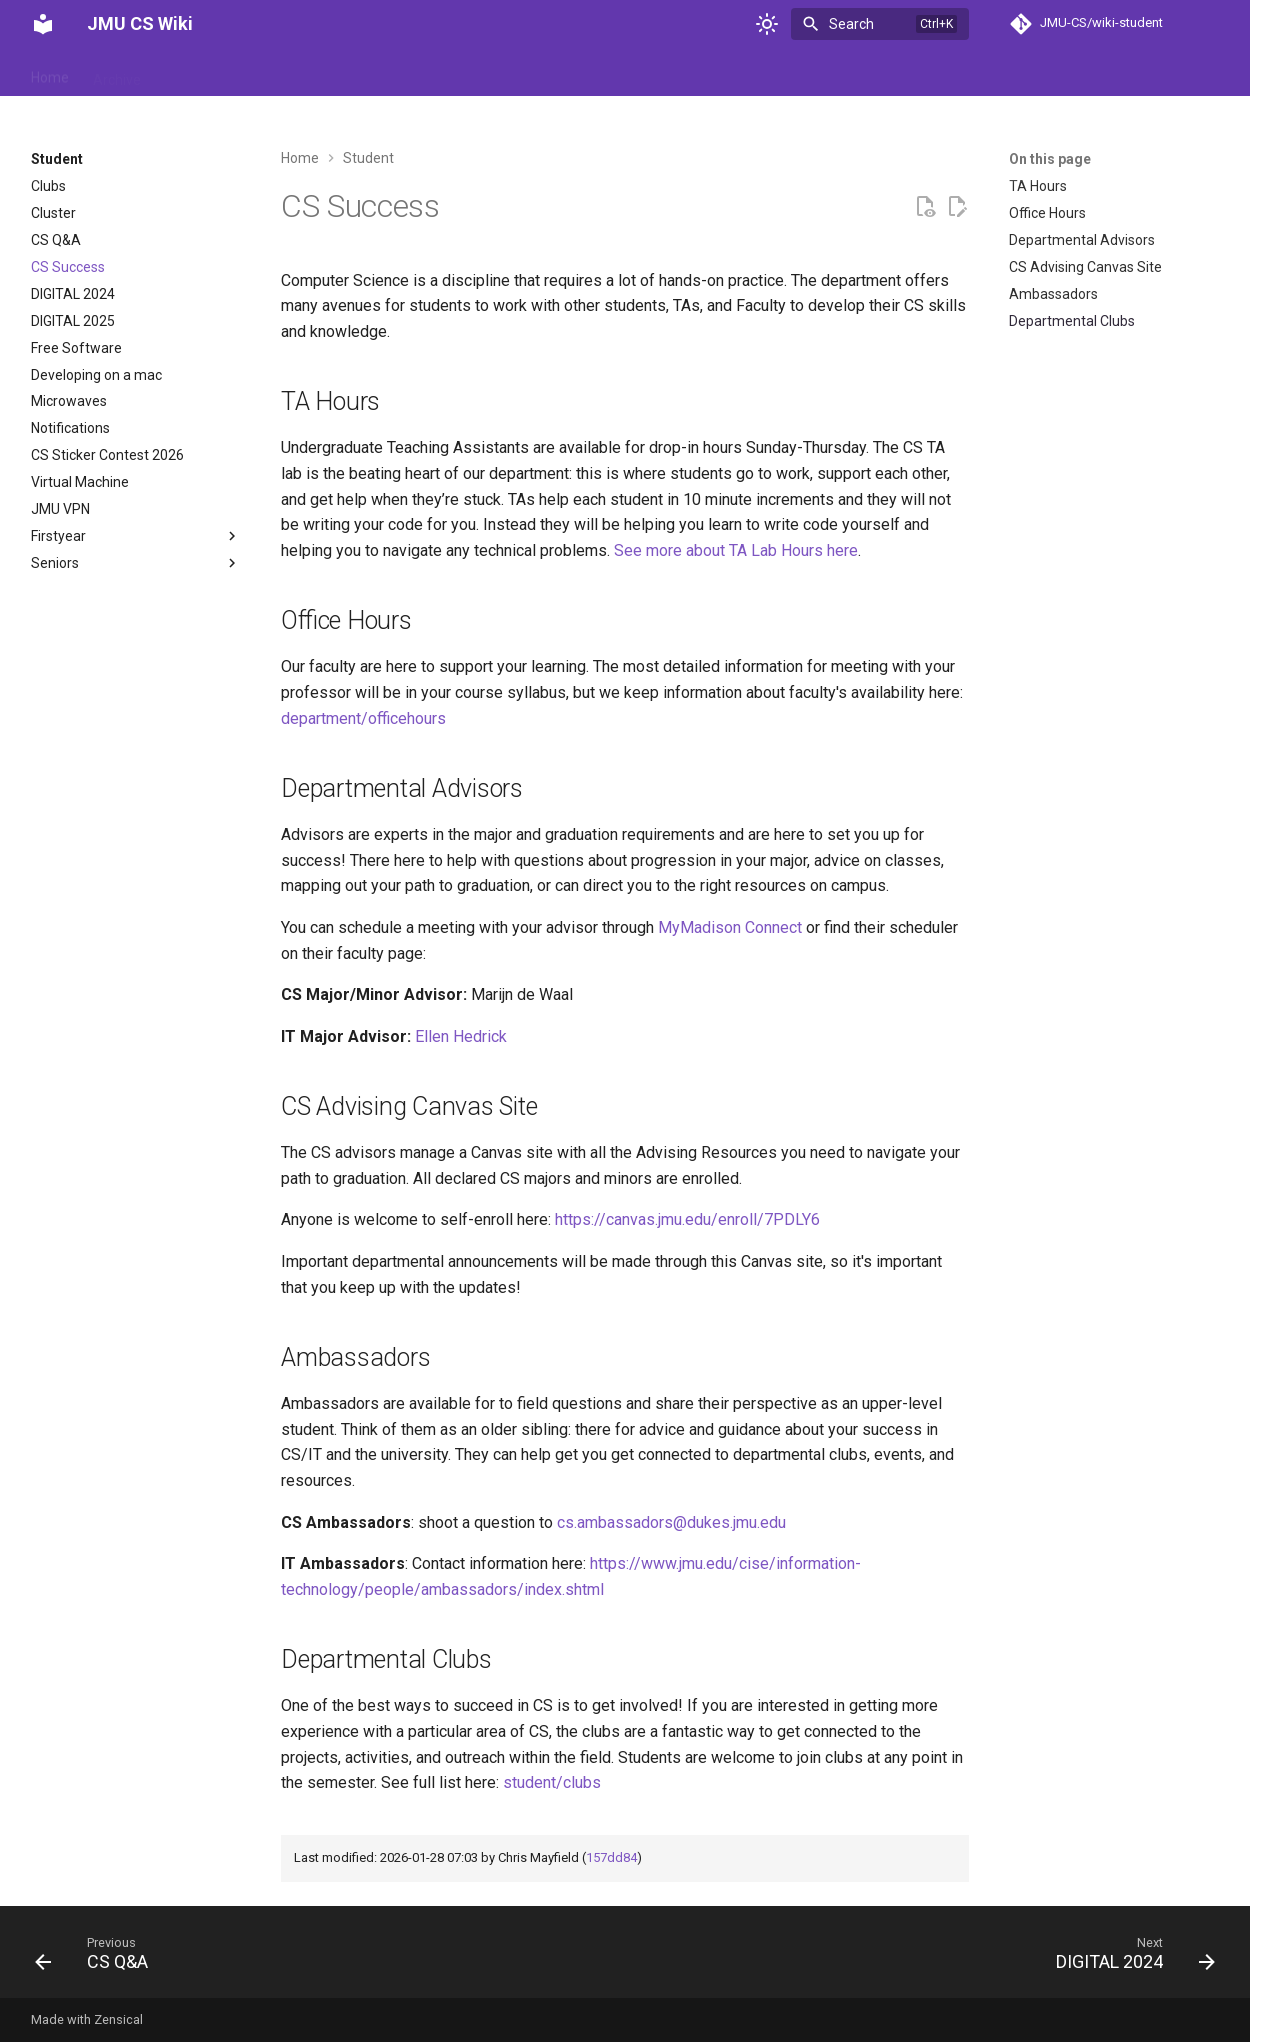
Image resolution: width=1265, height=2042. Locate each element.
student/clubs (552, 1782)
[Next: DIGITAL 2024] (1129, 1958)
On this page (1050, 159)
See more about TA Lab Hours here (736, 550)
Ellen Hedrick (461, 1036)
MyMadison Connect (730, 927)
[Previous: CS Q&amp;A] (98, 1958)
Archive (117, 73)
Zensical (118, 2019)
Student (501, 73)
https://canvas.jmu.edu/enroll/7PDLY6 (687, 1219)
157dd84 (611, 1857)
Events (287, 73)
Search (851, 24)
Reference (418, 73)
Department (203, 73)
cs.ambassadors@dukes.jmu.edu (671, 1522)
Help (347, 73)
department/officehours (363, 718)
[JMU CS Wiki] (43, 24)
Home (50, 73)
